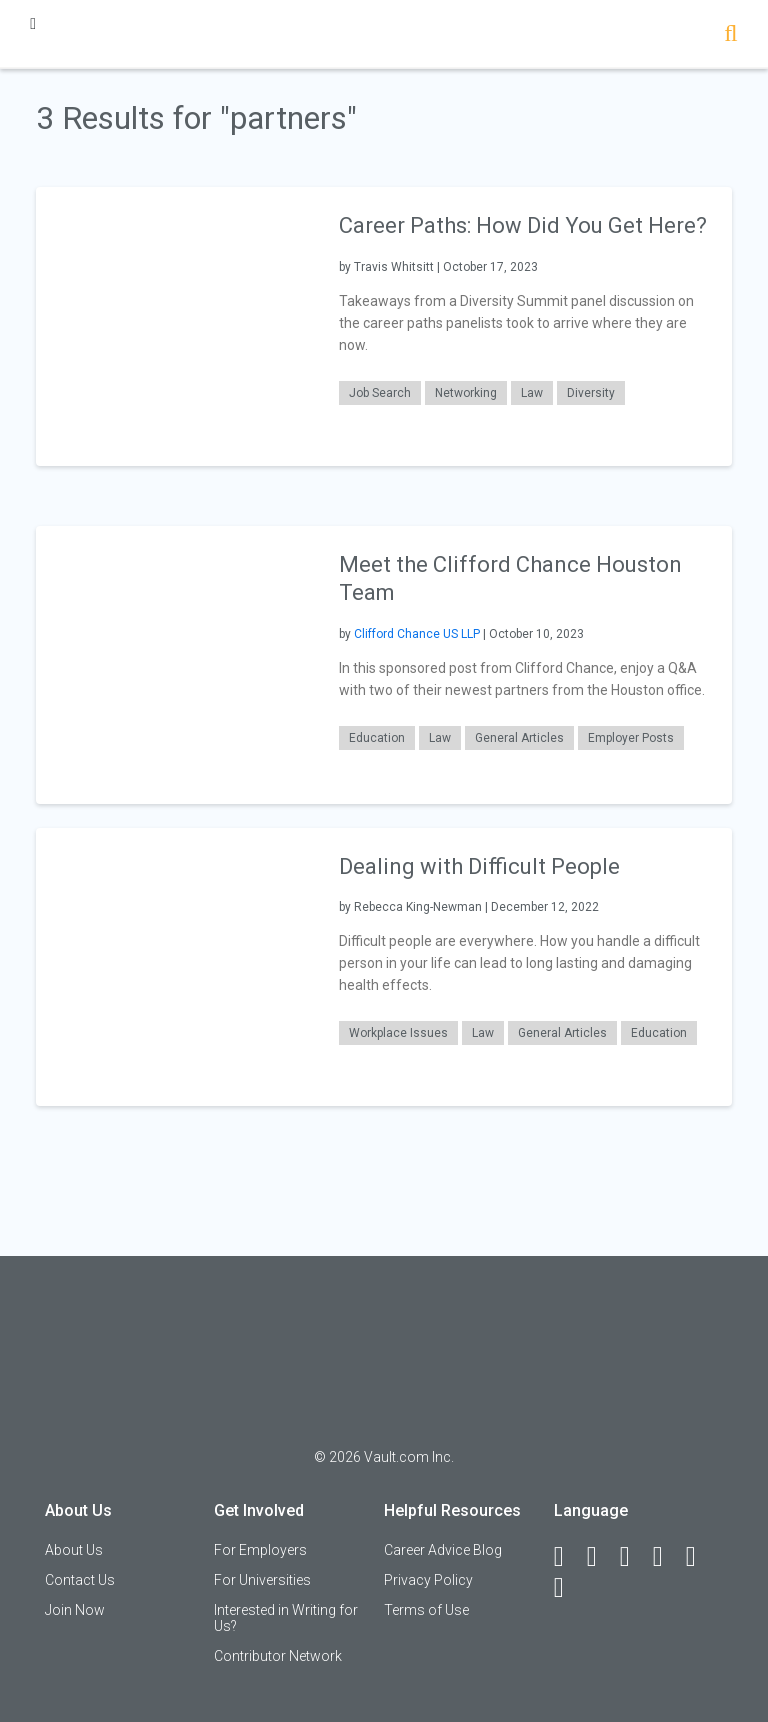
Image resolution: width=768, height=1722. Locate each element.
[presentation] (175, 325)
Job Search (380, 393)
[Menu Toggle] (33, 23)
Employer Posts (631, 738)
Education (377, 738)
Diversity (591, 393)
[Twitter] (634, 1557)
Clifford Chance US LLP (417, 634)
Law (532, 393)
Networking (466, 393)
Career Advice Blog (443, 1550)
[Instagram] (667, 1557)
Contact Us (80, 1580)
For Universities (262, 1580)
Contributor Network (278, 1656)
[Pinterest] (700, 1557)
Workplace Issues (398, 1033)
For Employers (260, 1550)
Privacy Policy (428, 1580)
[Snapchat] (568, 1588)
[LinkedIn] (601, 1557)
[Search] (730, 35)
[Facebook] (568, 1557)
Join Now (75, 1610)
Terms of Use (426, 1610)
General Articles (519, 738)
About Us (74, 1550)
